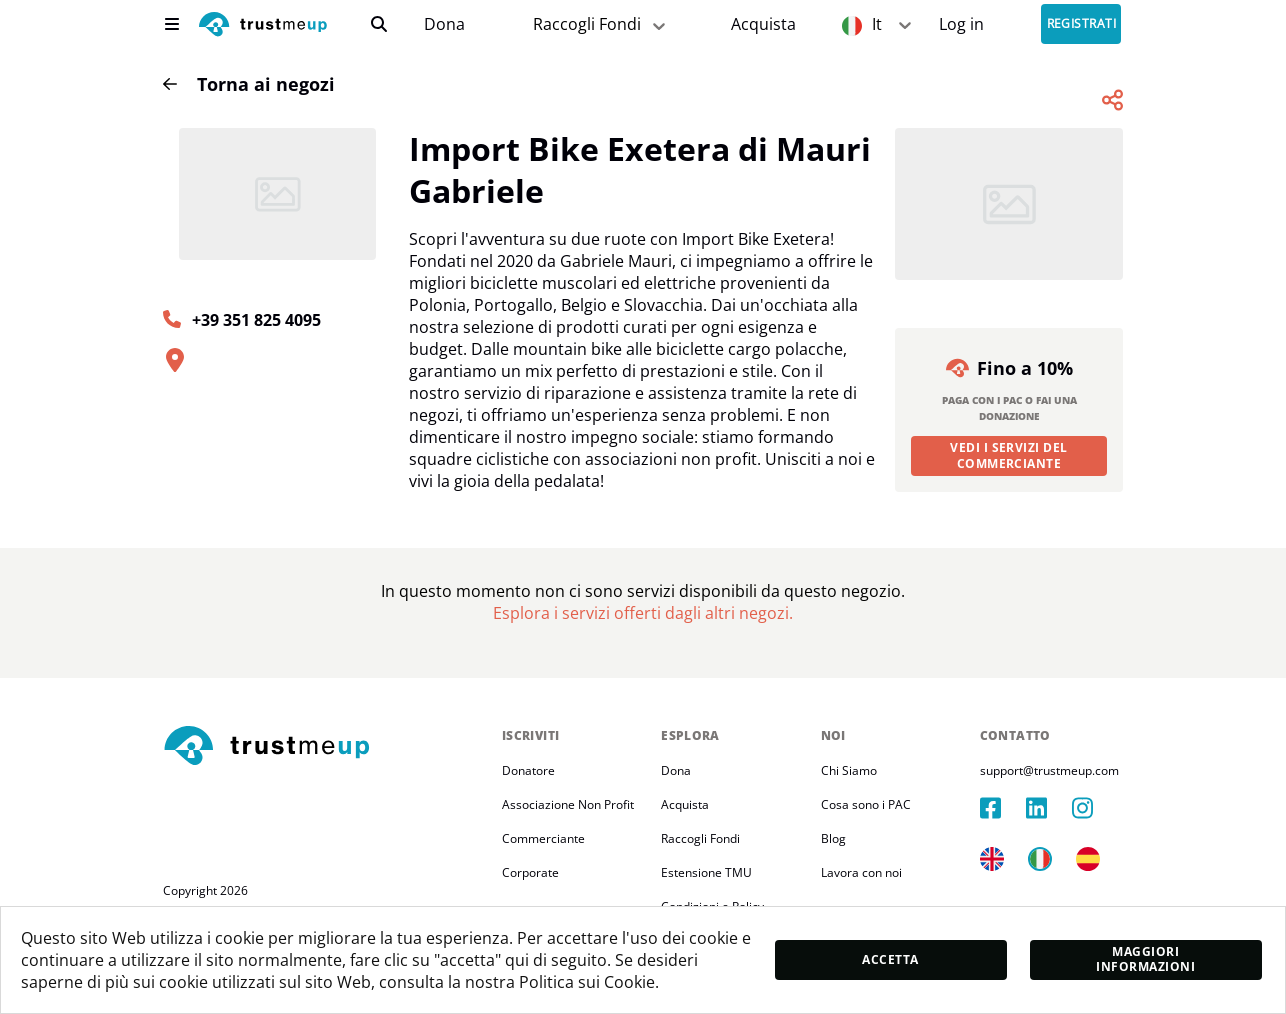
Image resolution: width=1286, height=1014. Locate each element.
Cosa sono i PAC (866, 804)
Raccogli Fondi (700, 838)
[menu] (172, 24)
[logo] (263, 26)
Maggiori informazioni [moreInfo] (1145, 959)
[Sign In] (961, 24)
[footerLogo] (324, 747)
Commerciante (543, 838)
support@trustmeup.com (1049, 770)
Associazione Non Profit (568, 804)
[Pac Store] (763, 24)
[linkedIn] (1049, 808)
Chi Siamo (849, 770)
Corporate (530, 872)
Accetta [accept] (890, 959)
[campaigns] (444, 24)
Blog (833, 838)
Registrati (1082, 24)
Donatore (528, 770)
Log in (961, 24)
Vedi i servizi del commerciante (1009, 455)
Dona (444, 24)
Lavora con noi (861, 872)
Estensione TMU (706, 872)
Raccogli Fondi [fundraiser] (601, 24)
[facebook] (1003, 808)
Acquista (763, 24)
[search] (379, 24)
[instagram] (1095, 808)
